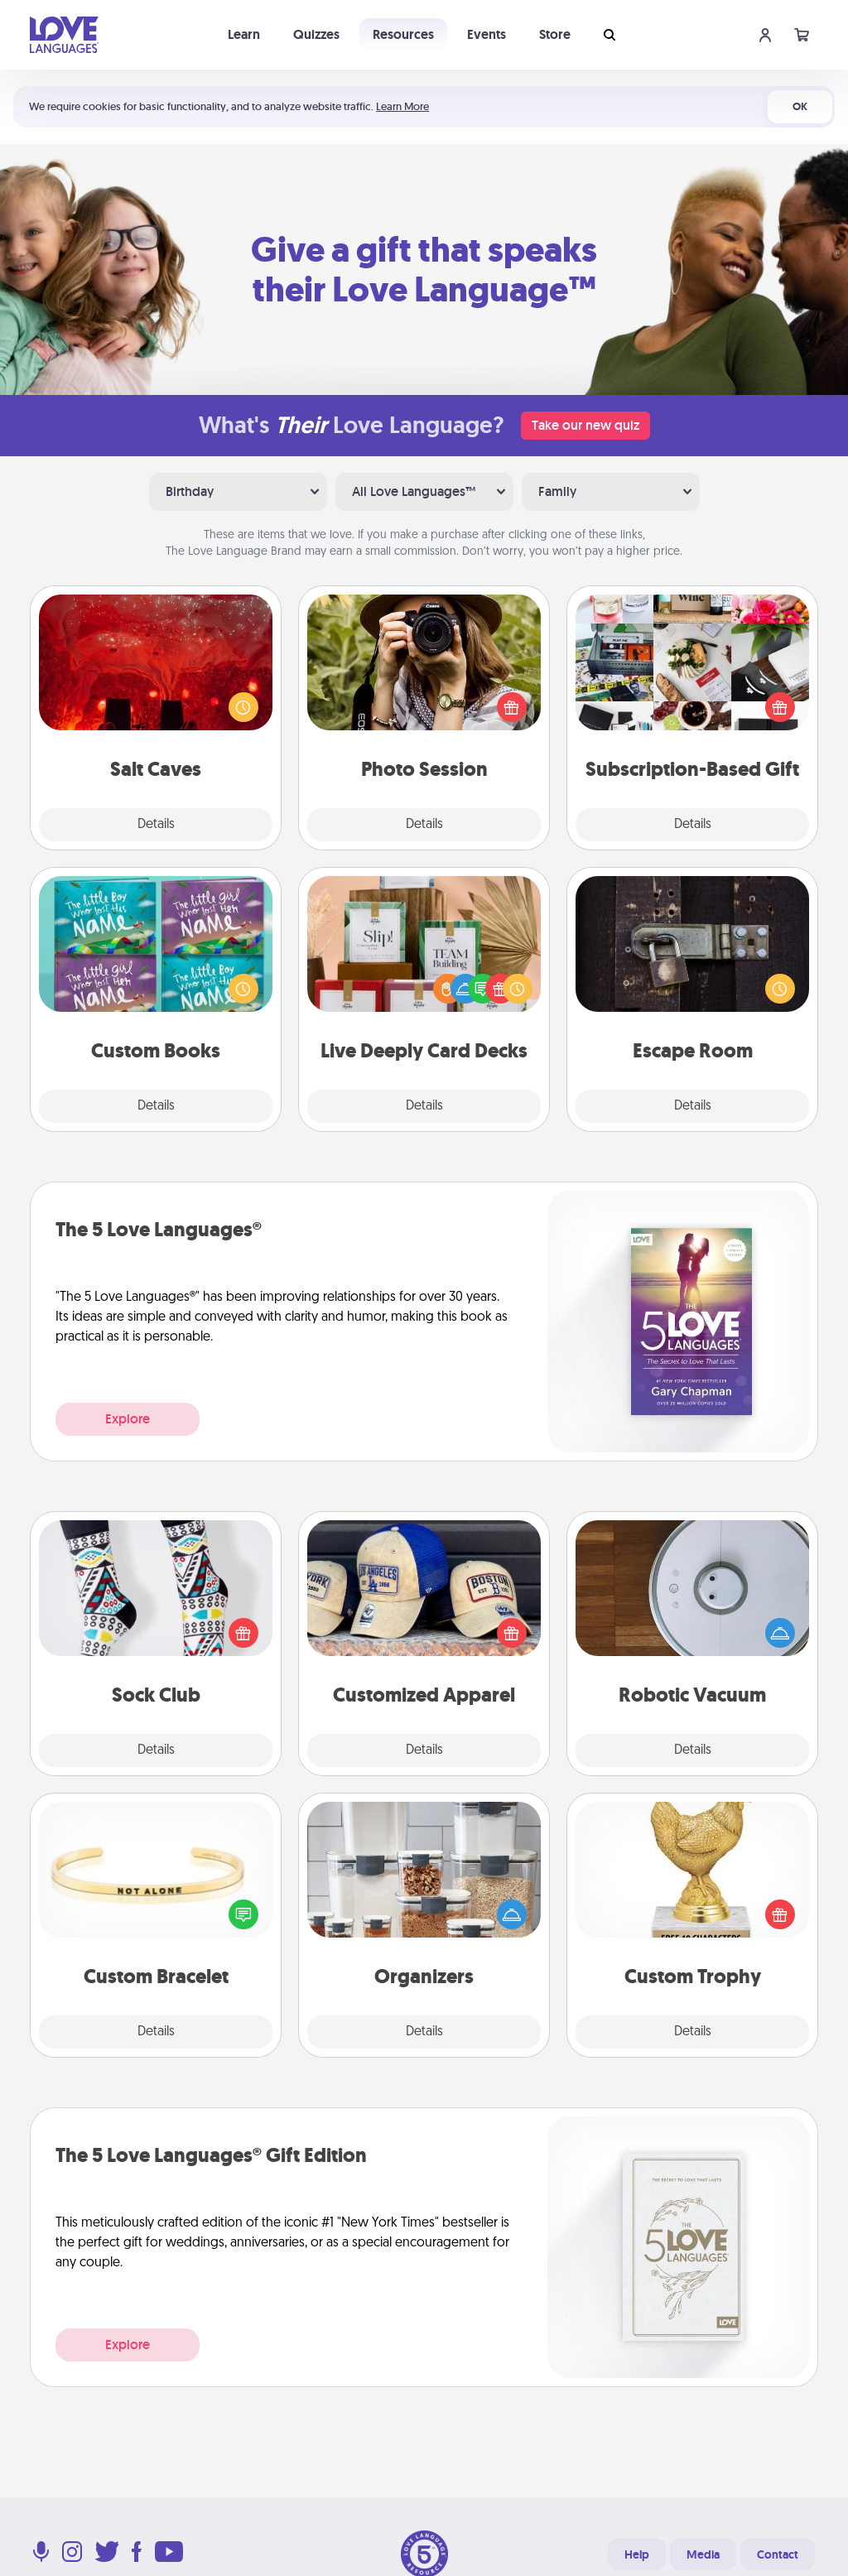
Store (555, 34)
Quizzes (316, 34)
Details (156, 824)
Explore (127, 1419)
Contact (777, 2554)
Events (486, 34)
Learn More (402, 106)
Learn (244, 34)
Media (703, 2554)
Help (636, 2554)
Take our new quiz (585, 425)
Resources (403, 34)
